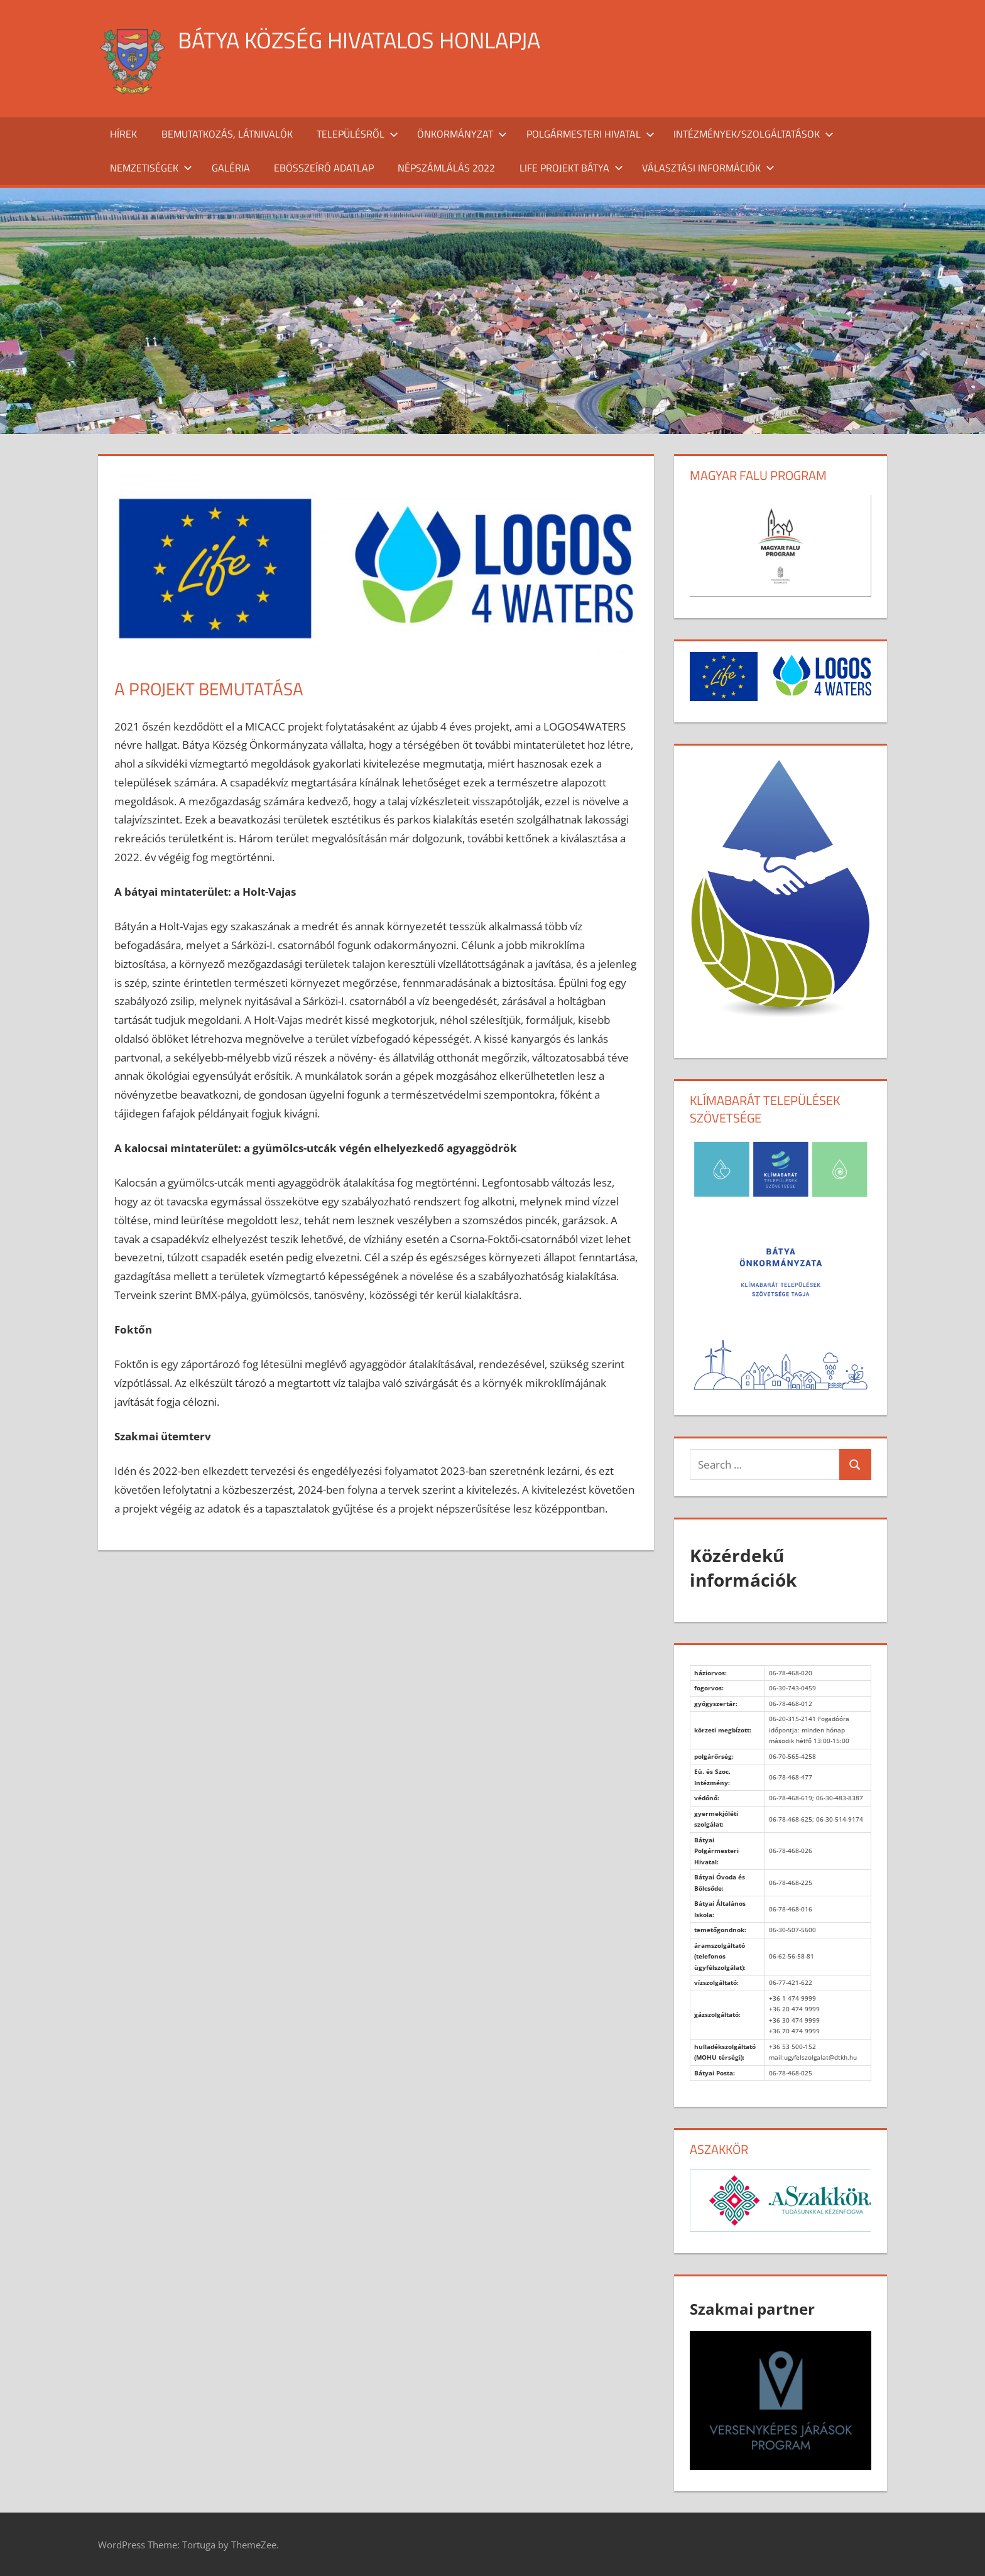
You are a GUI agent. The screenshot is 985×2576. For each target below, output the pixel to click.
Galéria (231, 167)
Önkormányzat (462, 133)
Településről (357, 133)
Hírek (123, 133)
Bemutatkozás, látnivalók (227, 133)
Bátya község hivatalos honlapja (359, 40)
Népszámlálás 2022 (446, 167)
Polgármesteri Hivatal (590, 133)
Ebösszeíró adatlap (324, 167)
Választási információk (708, 167)
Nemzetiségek (151, 167)
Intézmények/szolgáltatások (753, 133)
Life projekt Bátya (571, 167)
